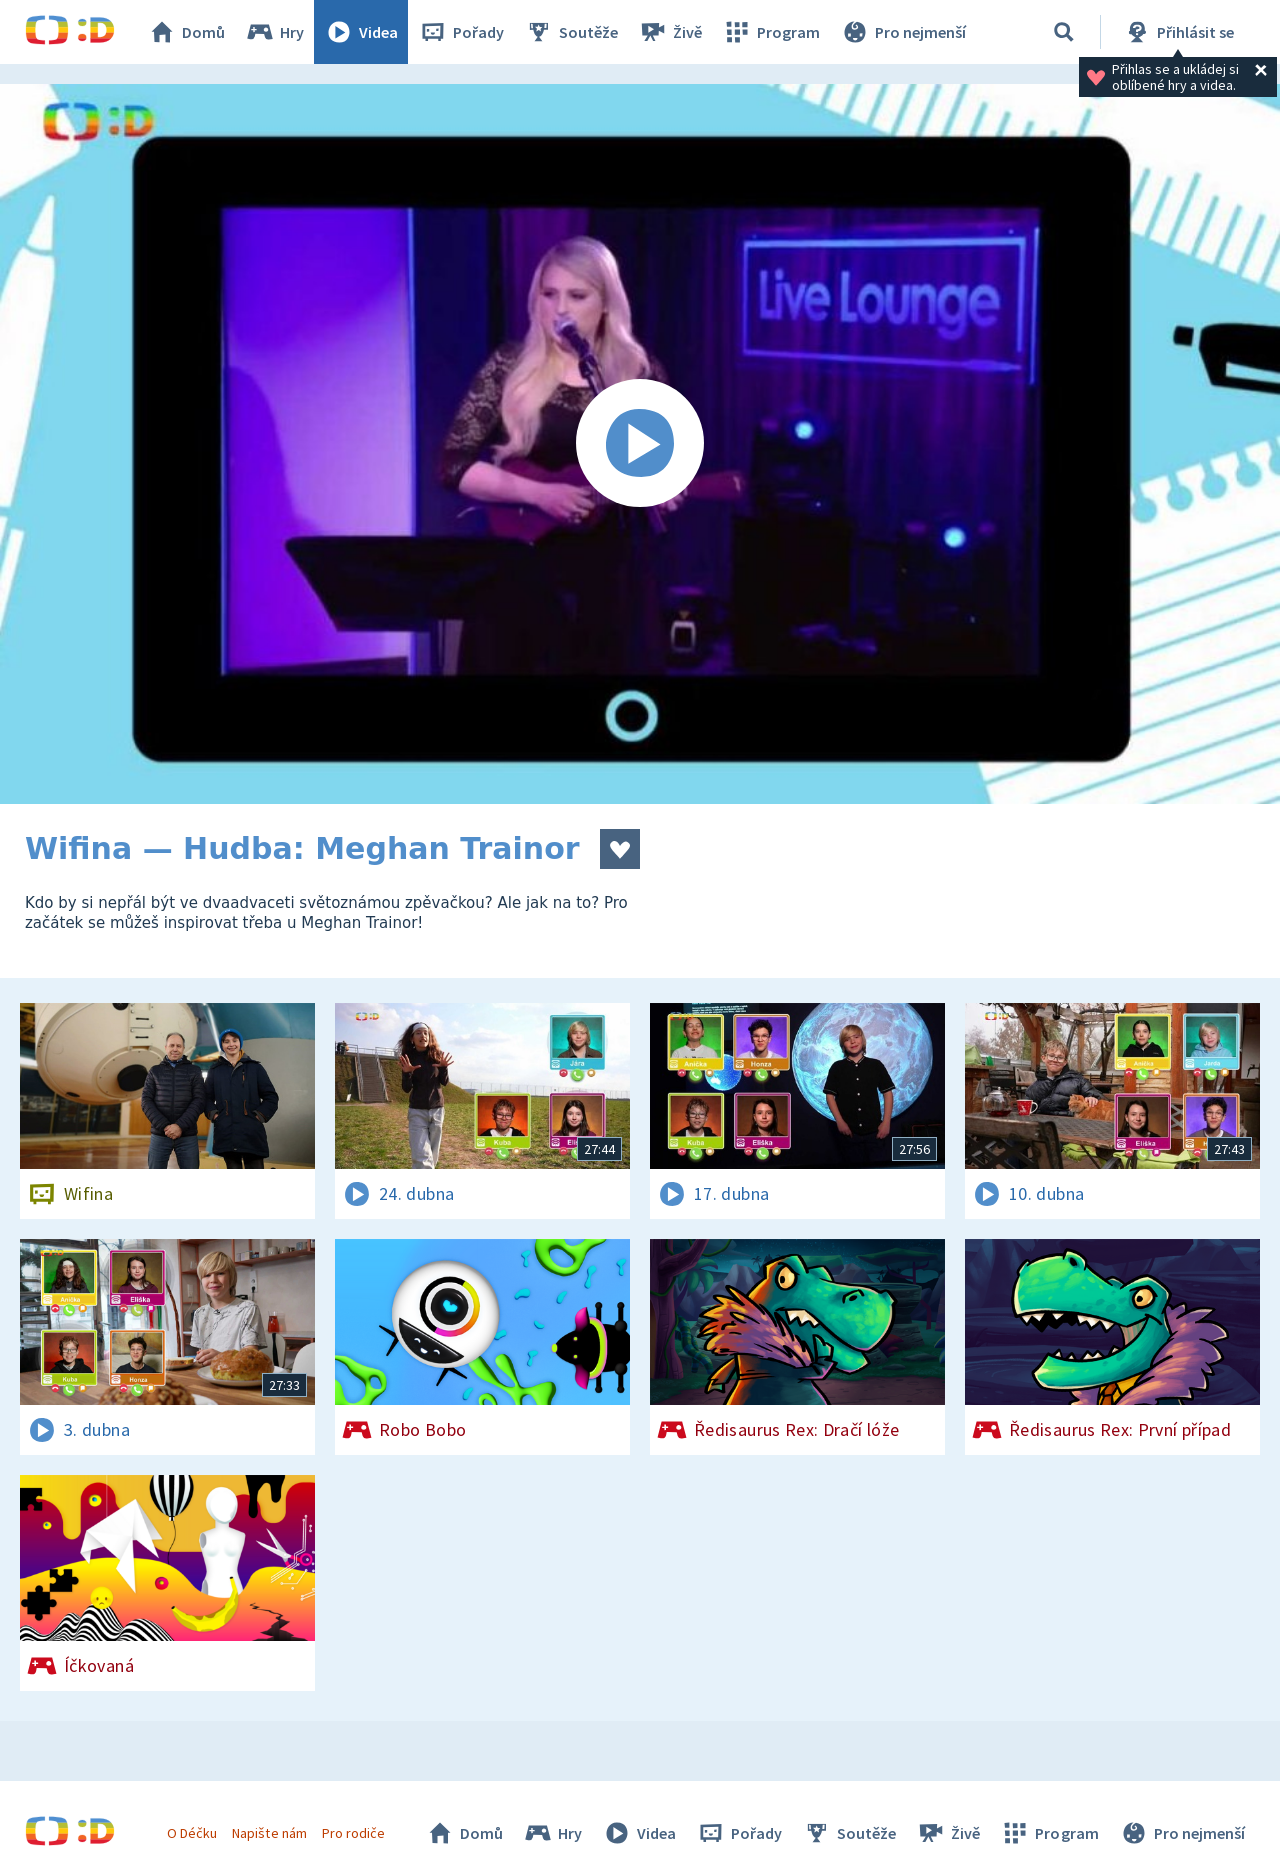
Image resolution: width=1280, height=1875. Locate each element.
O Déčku (192, 1833)
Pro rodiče (353, 1833)
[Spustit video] (640, 444)
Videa (361, 32)
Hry (274, 32)
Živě (670, 32)
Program (771, 32)
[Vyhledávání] (1064, 32)
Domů (186, 32)
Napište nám (269, 1833)
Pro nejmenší (903, 32)
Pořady (461, 32)
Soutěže (571, 32)
